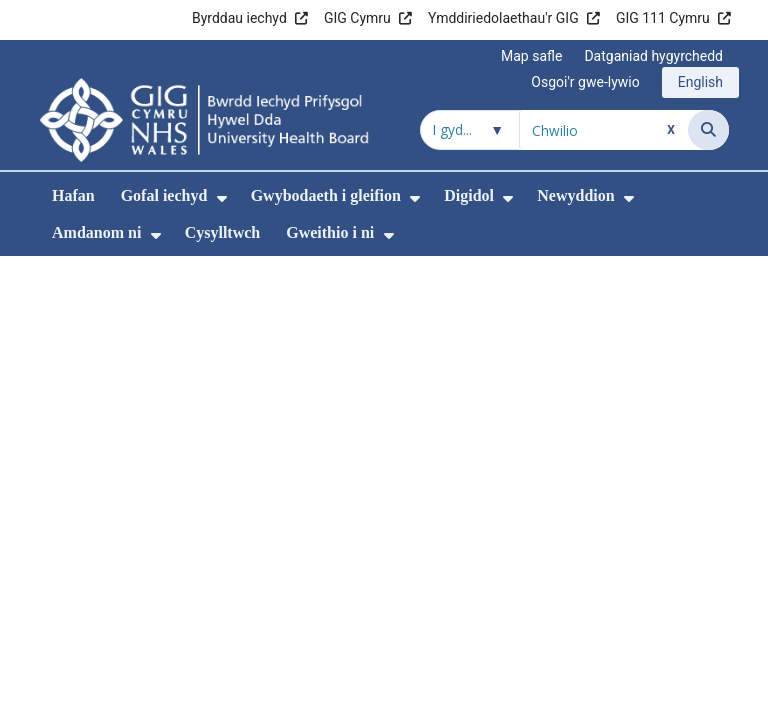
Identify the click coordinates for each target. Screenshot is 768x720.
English (700, 82)
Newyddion (575, 195)
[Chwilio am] (604, 130)
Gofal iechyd (164, 195)
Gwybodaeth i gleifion (326, 195)
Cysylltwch (223, 232)
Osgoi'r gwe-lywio (585, 82)
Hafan (73, 195)
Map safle (531, 56)
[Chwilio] (708, 130)
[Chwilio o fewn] (470, 130)
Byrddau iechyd (239, 18)
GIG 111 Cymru (663, 18)
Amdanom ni (96, 232)
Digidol (469, 195)
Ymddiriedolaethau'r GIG (503, 18)
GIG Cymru (357, 18)
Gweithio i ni (330, 232)
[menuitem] (222, 198)
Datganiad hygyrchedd (653, 56)
